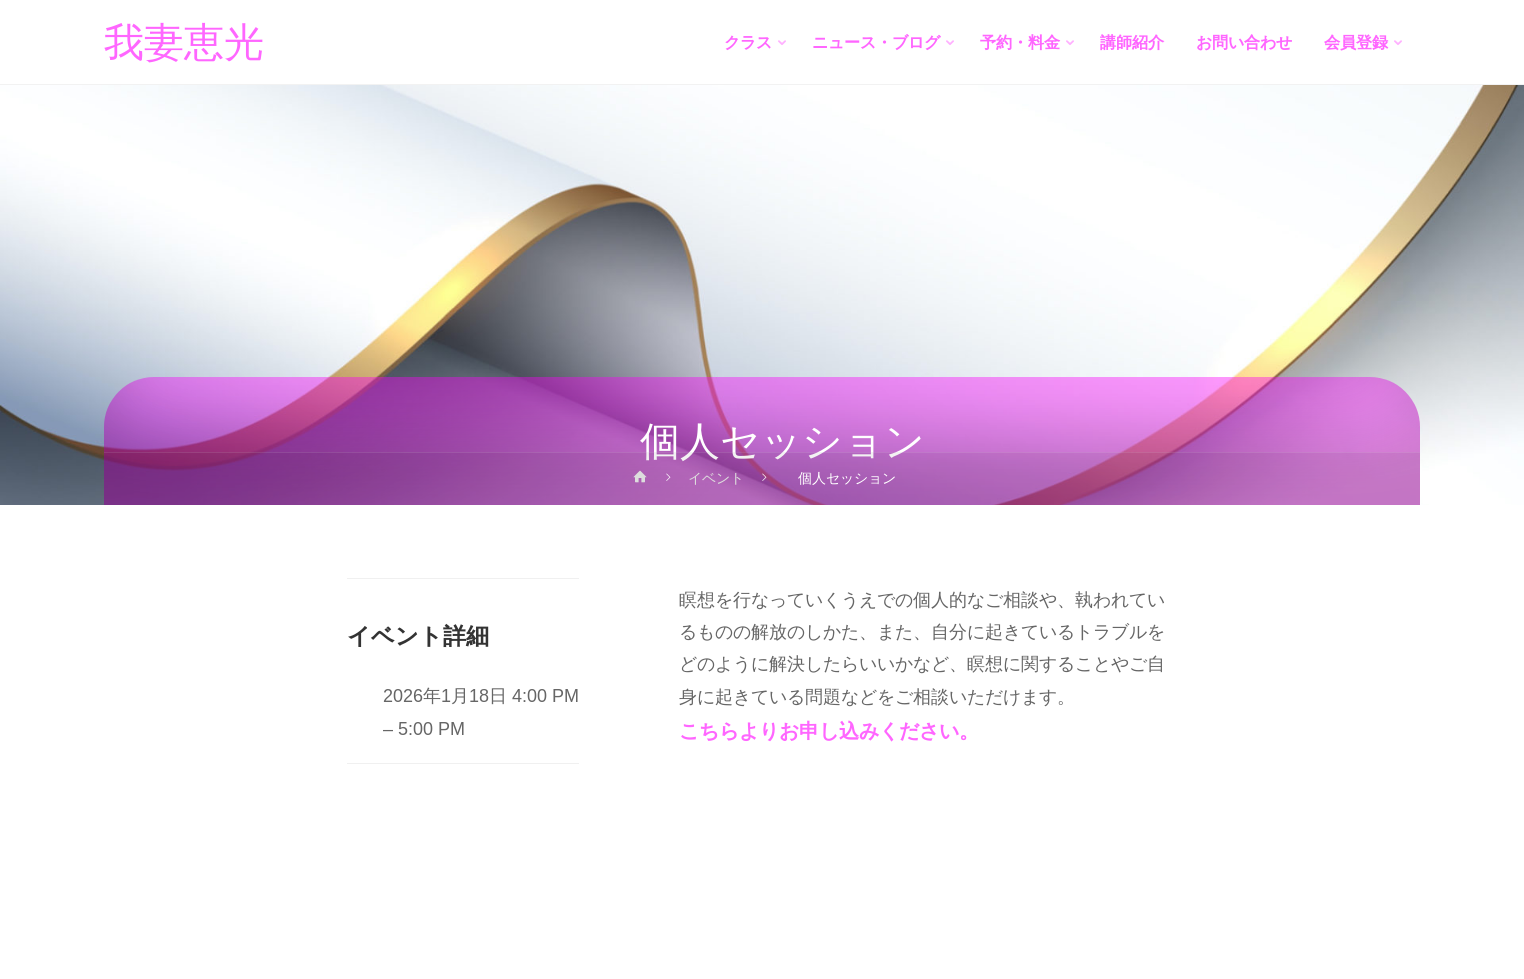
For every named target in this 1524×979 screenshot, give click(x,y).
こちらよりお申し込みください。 (829, 731)
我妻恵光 (184, 43)
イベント (716, 478)
